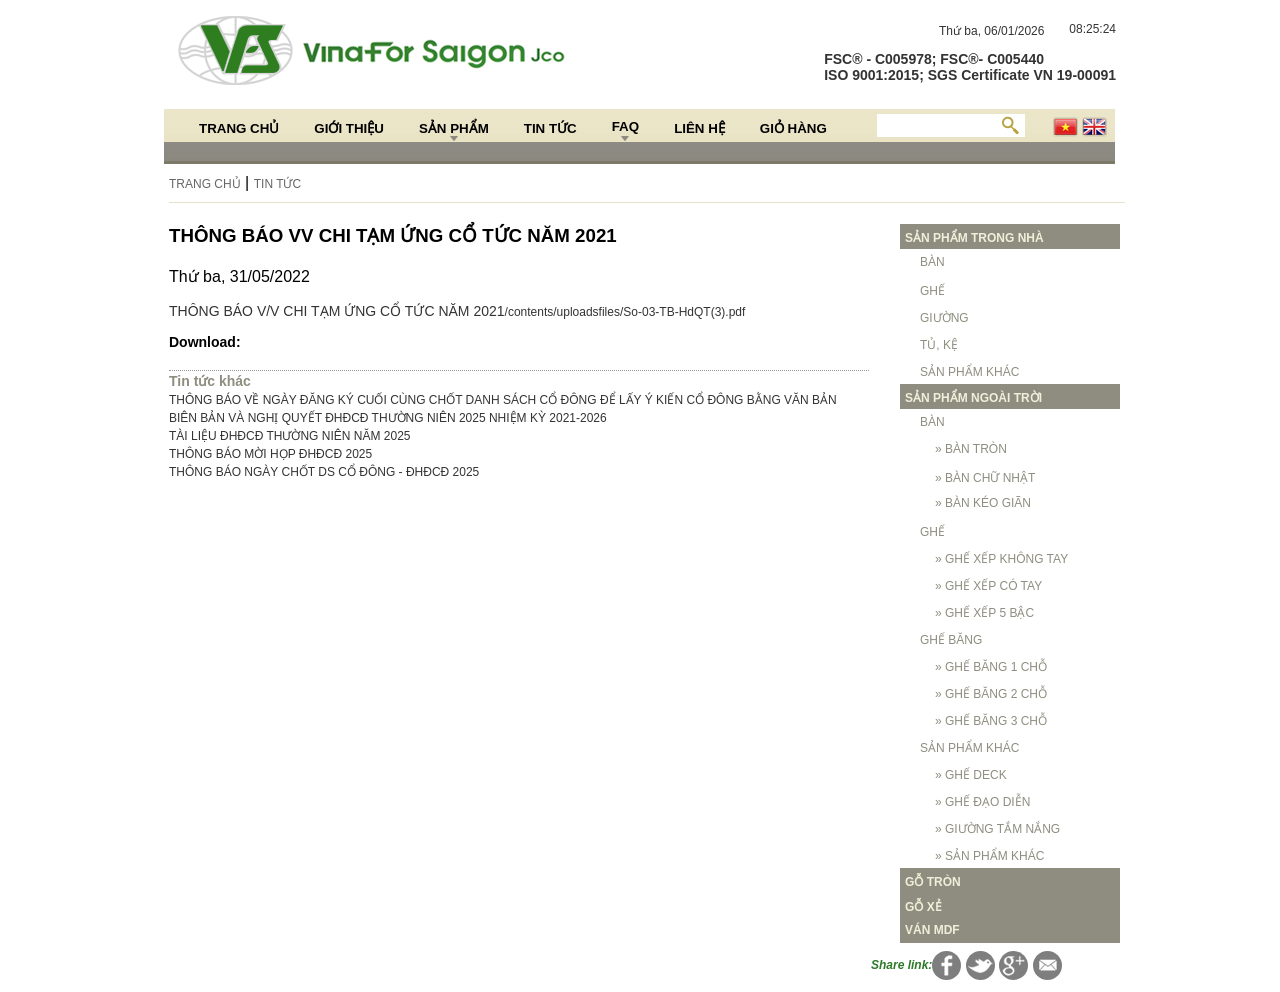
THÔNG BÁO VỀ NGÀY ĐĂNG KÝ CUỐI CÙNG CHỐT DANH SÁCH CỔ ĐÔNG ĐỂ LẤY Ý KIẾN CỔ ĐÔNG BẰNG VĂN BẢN (503, 400)
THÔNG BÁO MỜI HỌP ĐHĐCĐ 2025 (270, 454)
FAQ (625, 126)
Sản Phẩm (454, 128)
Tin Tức (550, 128)
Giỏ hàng (793, 128)
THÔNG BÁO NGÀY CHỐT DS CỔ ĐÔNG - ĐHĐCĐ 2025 (324, 472)
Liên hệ (699, 128)
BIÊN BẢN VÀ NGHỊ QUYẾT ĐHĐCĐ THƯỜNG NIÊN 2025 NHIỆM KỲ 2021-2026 (388, 418)
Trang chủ (239, 128)
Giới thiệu (349, 128)
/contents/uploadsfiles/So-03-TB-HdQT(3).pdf (625, 312)
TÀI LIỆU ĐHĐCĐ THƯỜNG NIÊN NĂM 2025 (290, 436)
